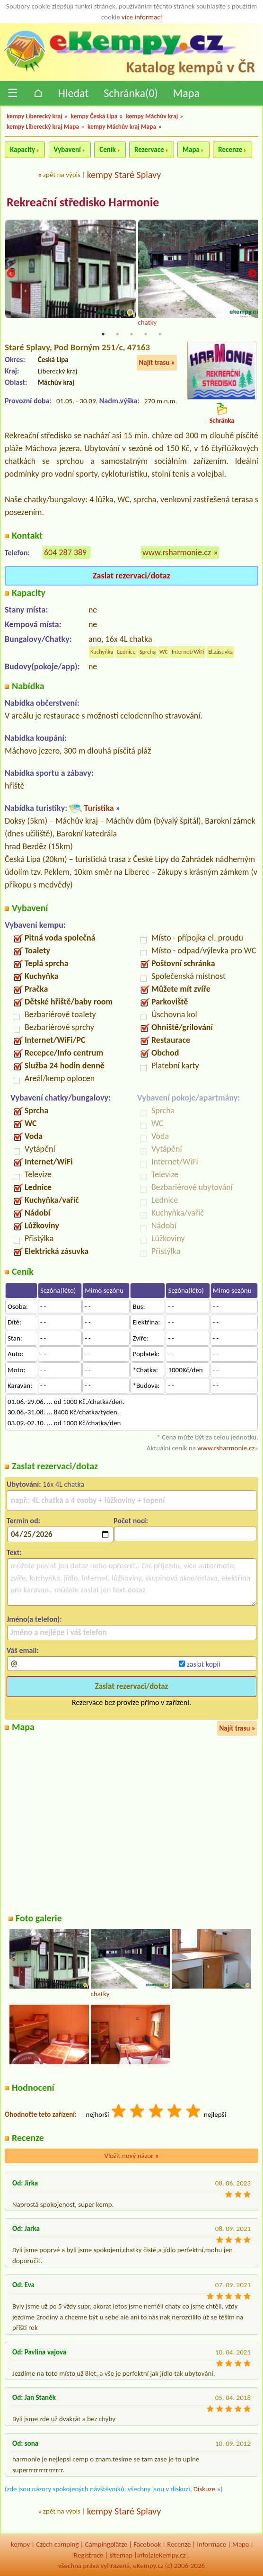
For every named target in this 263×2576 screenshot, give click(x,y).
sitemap (120, 2555)
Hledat (73, 93)
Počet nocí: (131, 1520)
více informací (142, 17)
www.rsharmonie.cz (176, 552)
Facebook (147, 2544)
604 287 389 (65, 552)
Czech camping (57, 2544)
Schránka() (131, 93)
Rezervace (149, 149)
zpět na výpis (61, 174)
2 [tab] (117, 334)
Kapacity (22, 149)
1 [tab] (103, 334)
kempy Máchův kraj (152, 116)
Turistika (99, 808)
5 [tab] (160, 334)
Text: (14, 1552)
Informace (211, 2544)
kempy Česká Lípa (94, 116)
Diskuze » (206, 2489)
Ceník (107, 149)
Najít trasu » (157, 362)
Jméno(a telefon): (34, 1619)
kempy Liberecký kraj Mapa (43, 127)
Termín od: (23, 1520)
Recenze (230, 149)
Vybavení (67, 149)
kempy (20, 2544)
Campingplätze (106, 2544)
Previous (11, 274)
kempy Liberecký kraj (34, 116)
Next (252, 274)
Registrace (88, 2555)
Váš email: (23, 1650)
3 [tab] (131, 334)
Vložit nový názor (131, 2156)
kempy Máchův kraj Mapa (122, 127)
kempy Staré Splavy (124, 174)
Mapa (186, 93)
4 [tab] (145, 334)
